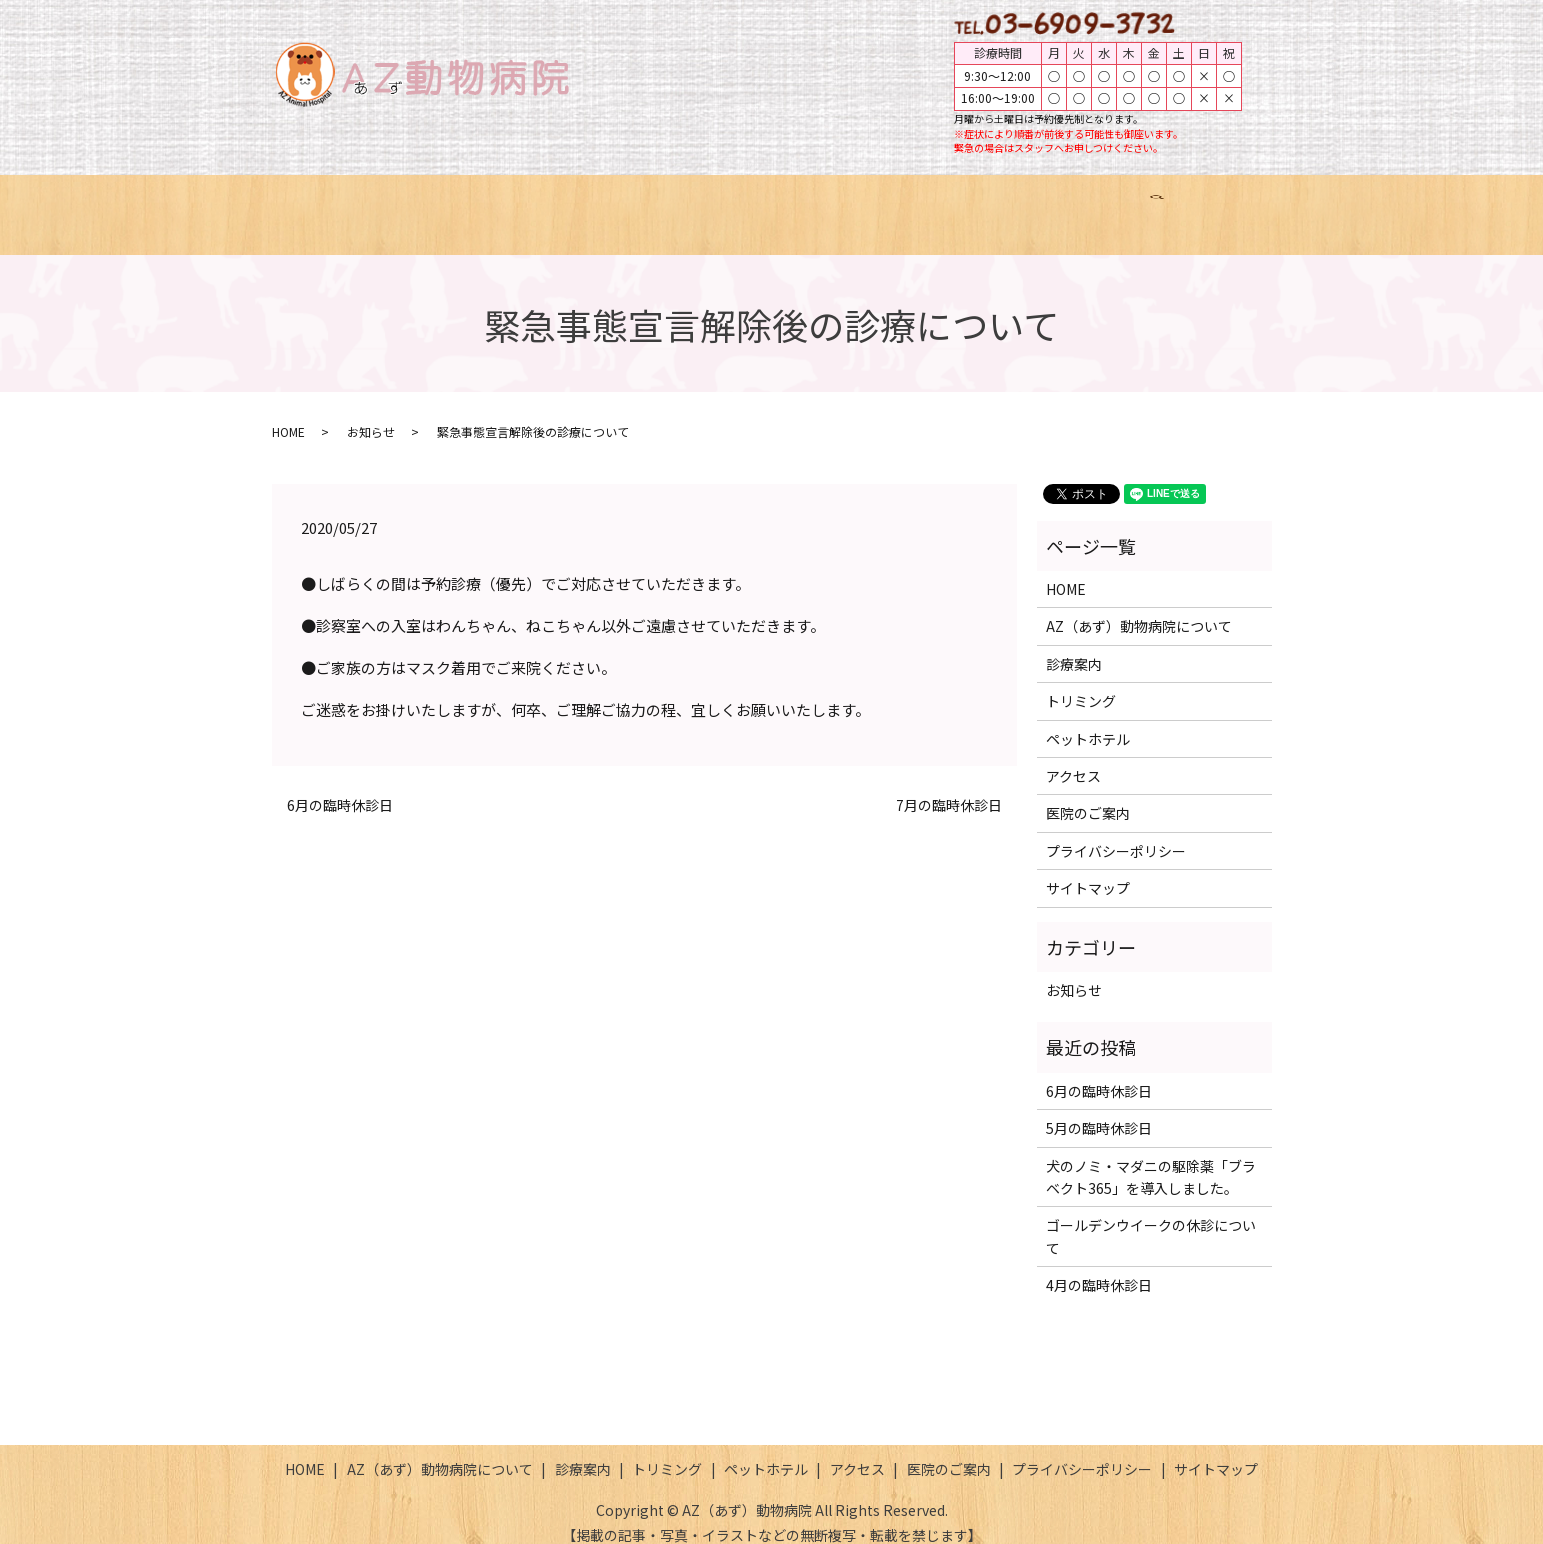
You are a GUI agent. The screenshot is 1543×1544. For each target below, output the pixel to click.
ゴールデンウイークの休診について (1151, 1217)
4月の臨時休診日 (1099, 1266)
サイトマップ (1088, 869)
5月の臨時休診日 (1099, 1109)
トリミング (780, 204)
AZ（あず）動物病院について (512, 204)
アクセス (1010, 204)
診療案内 (675, 204)
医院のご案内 (1122, 204)
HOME (357, 204)
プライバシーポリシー (1116, 832)
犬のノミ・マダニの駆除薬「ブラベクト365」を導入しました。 (1151, 1157)
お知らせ (371, 412)
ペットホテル (899, 204)
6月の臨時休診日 (340, 786)
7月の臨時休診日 (949, 786)
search (1216, 205)
